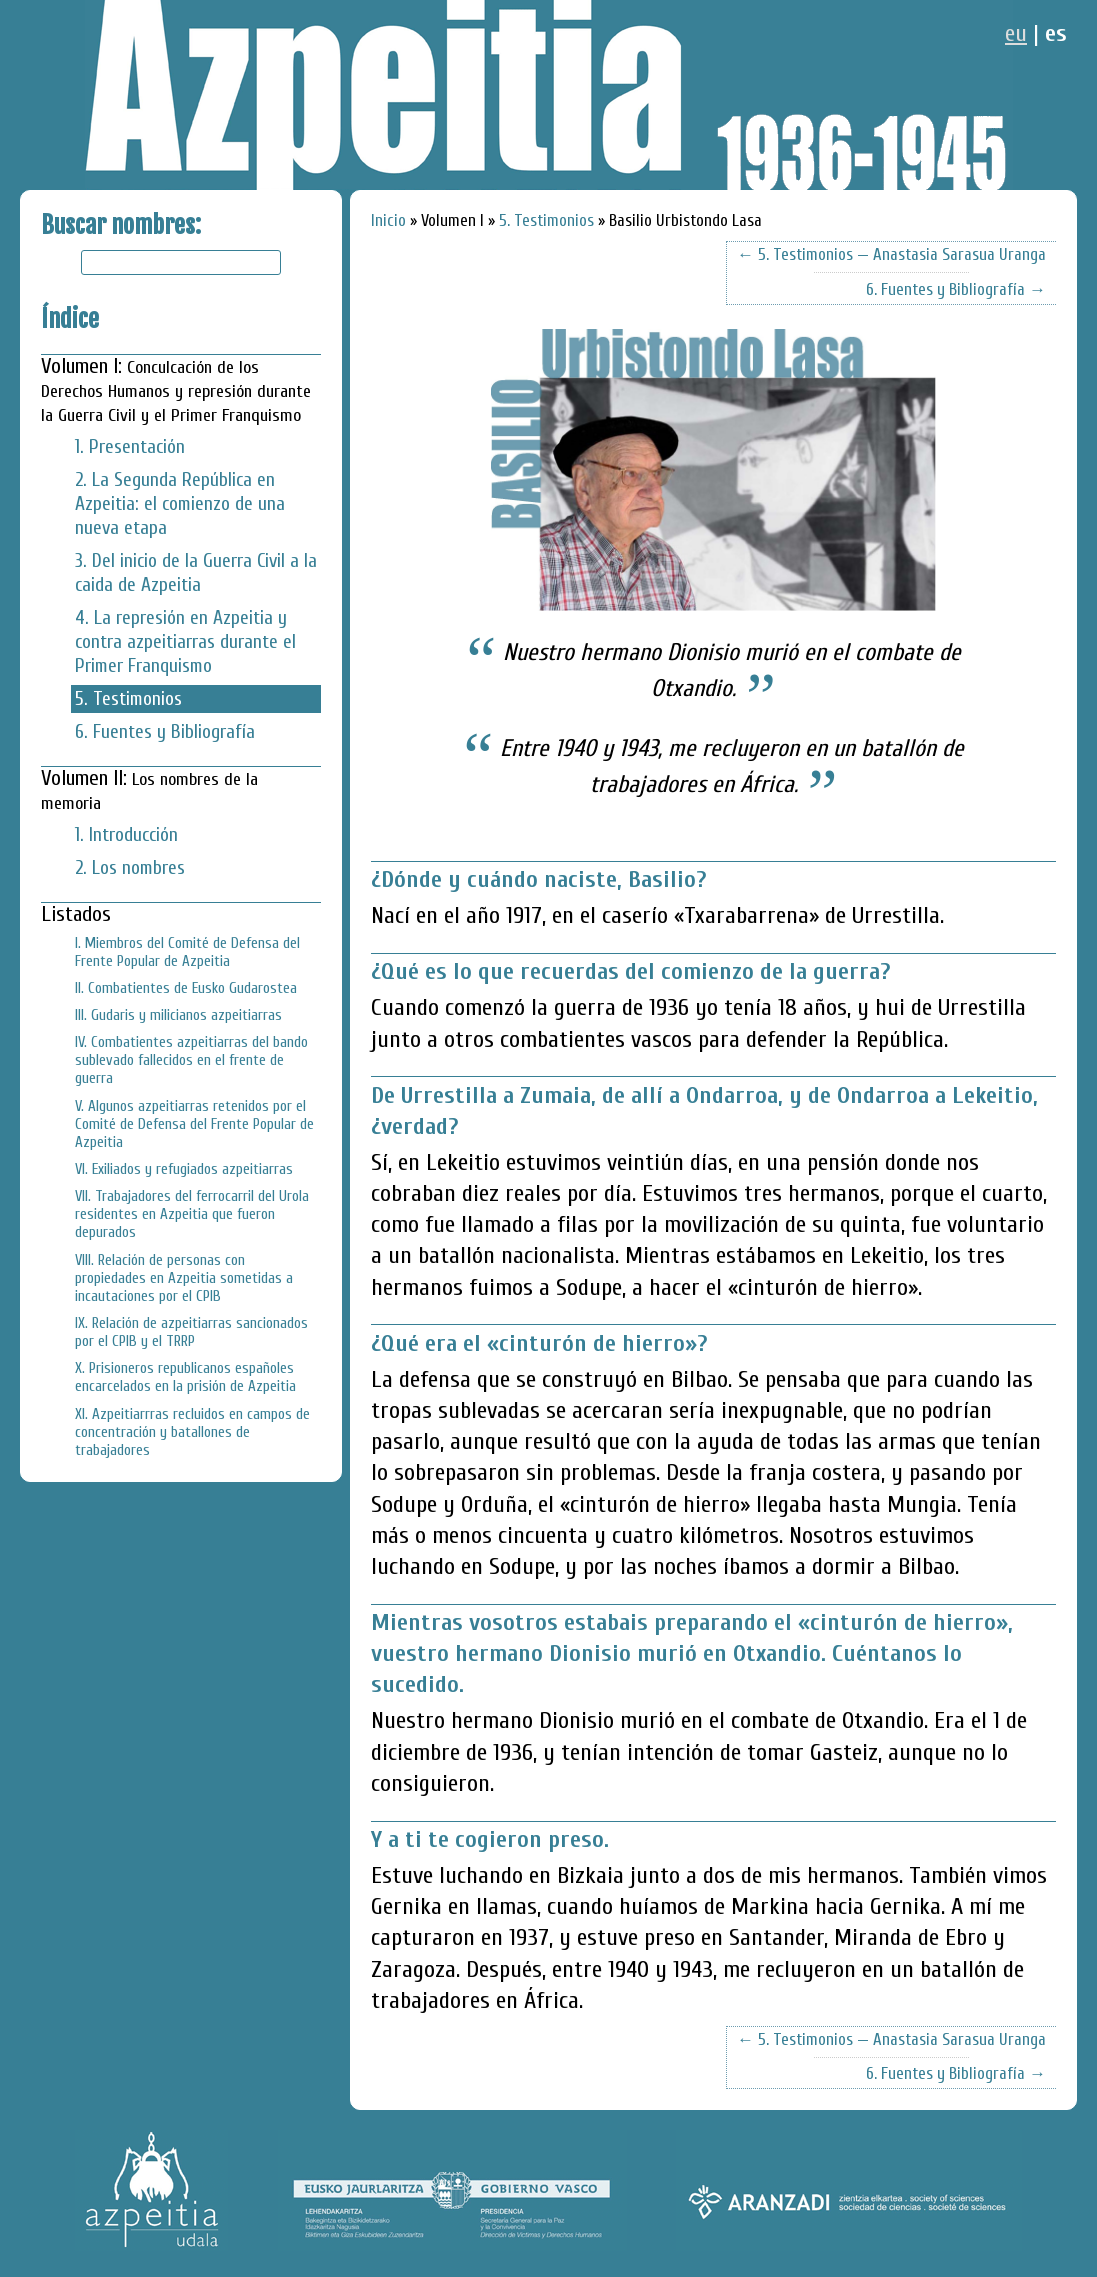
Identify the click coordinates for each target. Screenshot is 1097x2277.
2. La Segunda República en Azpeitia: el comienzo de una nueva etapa (180, 504)
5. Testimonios (128, 699)
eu (1016, 33)
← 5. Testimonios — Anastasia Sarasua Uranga (891, 254)
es (1056, 33)
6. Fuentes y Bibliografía (165, 732)
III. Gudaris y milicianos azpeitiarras (178, 1015)
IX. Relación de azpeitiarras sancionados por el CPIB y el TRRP (191, 1332)
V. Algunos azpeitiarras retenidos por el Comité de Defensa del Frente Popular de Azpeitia (194, 1124)
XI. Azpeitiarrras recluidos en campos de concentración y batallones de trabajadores (192, 1432)
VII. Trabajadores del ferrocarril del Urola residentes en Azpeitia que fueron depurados (192, 1214)
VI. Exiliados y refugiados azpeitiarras (184, 1169)
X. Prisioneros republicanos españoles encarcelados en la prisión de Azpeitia (185, 1377)
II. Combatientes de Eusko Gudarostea (186, 988)
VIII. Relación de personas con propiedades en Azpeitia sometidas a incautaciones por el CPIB (184, 1278)
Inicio (388, 220)
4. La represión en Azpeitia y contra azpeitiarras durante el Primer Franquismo (185, 642)
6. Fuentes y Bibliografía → (956, 289)
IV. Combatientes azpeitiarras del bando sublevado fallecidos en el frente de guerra (191, 1060)
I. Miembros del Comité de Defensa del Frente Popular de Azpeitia (187, 952)
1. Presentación (130, 447)
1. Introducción (126, 835)
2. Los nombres (130, 868)
